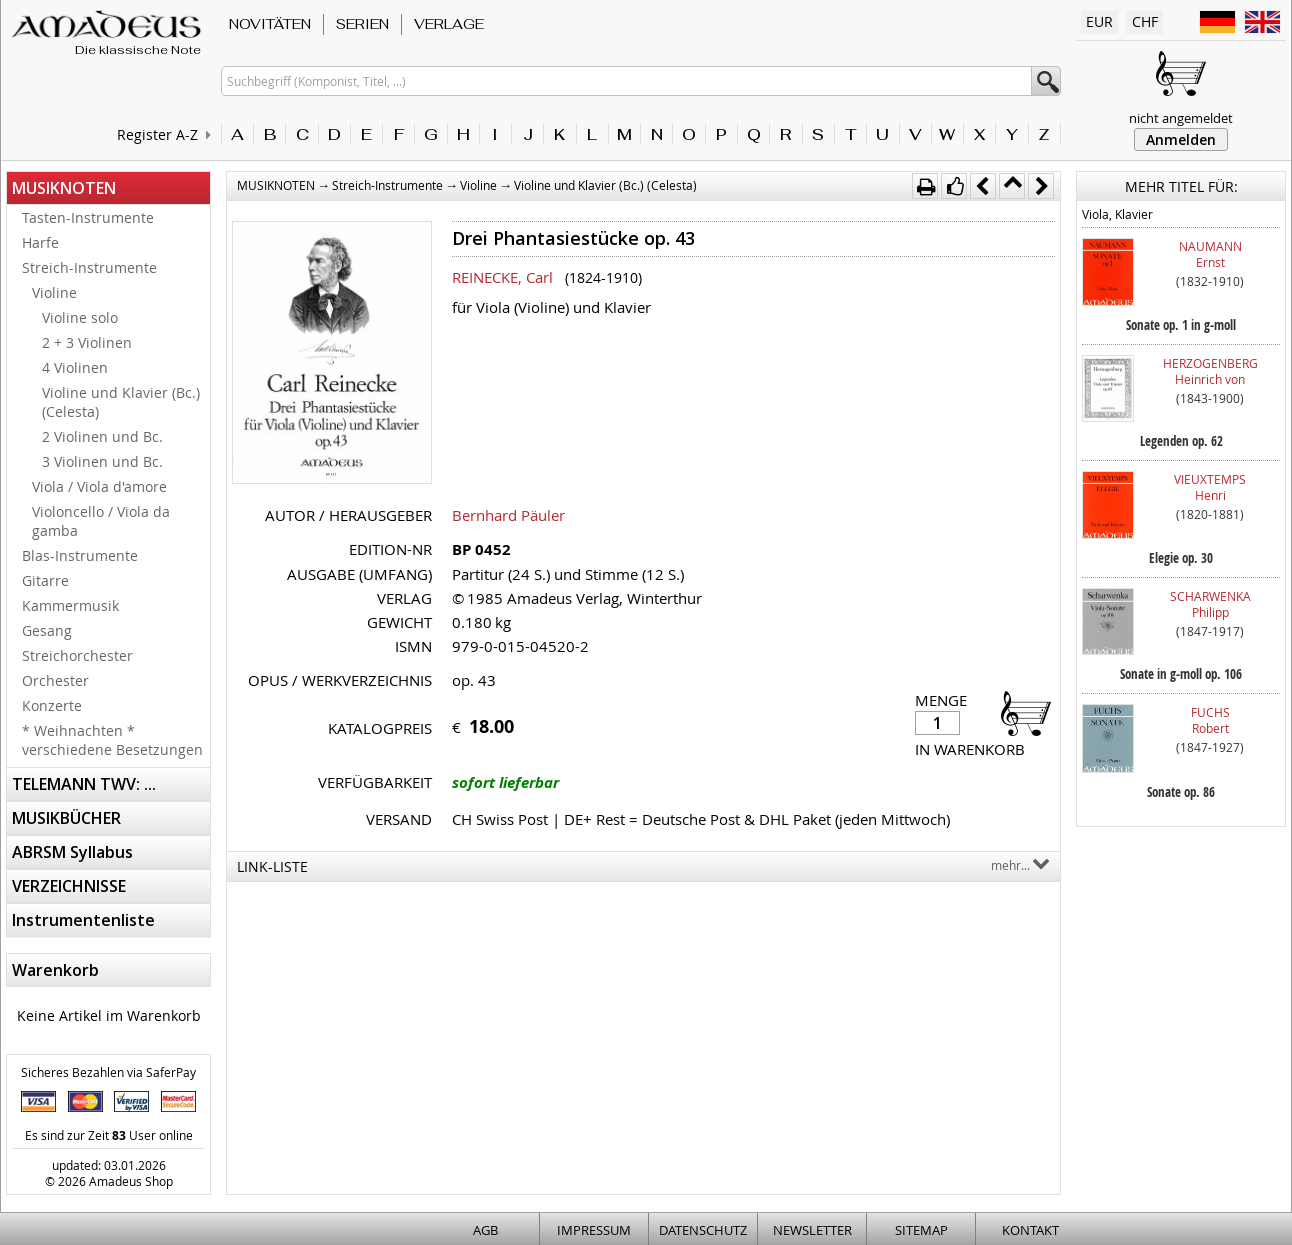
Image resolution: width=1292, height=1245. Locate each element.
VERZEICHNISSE (69, 886)
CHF (1145, 21)
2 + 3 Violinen (87, 342)
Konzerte (52, 705)
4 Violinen (75, 367)
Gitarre (45, 580)
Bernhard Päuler (508, 515)
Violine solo (80, 317)
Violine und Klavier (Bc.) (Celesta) (121, 402)
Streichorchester (77, 655)
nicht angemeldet (1181, 118)
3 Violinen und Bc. (102, 461)
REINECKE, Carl (502, 277)
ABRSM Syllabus (72, 852)
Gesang (47, 630)
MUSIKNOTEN (64, 188)
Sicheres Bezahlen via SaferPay (108, 1072)
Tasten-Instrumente (88, 217)
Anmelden (1181, 139)
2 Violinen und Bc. (102, 436)
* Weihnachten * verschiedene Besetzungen (112, 740)
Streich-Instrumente (89, 267)
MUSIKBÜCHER (66, 818)
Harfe (40, 242)
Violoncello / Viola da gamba (101, 521)
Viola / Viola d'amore (99, 486)
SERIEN (362, 24)
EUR (1099, 21)
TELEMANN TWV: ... (84, 784)
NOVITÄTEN (270, 24)
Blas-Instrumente (80, 555)
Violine (54, 292)
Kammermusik (70, 605)
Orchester (55, 680)
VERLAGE (449, 24)
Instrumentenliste (83, 920)
